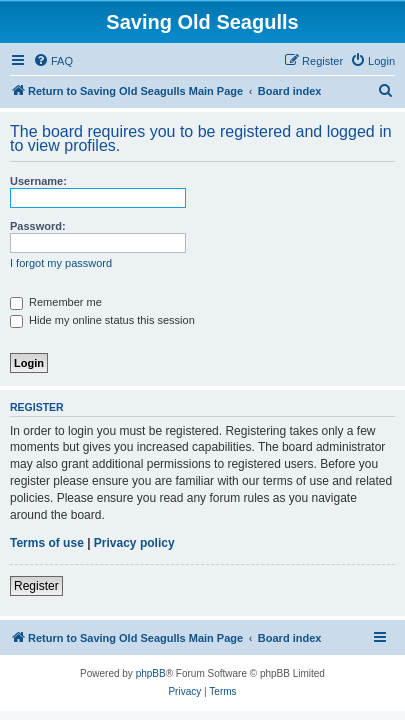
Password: (38, 226)
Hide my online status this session (102, 320)
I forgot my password (61, 263)
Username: (38, 181)
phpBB (151, 673)
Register (36, 586)
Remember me (56, 302)
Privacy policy (134, 543)
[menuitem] (53, 61)
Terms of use (47, 543)
